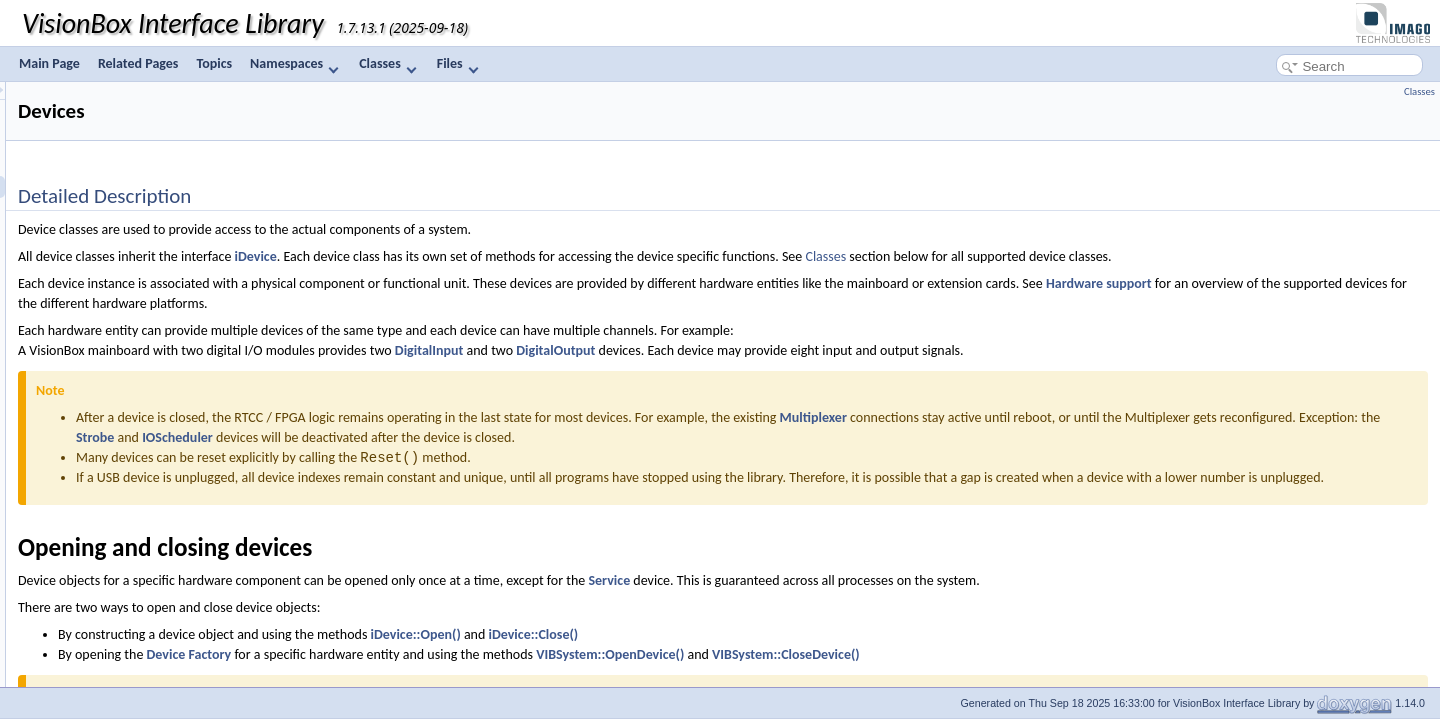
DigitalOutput (805, 350)
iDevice (506, 256)
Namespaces (294, 64)
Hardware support (1349, 283)
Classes (387, 64)
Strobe (604, 437)
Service (859, 600)
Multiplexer (1063, 417)
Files (457, 64)
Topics (214, 63)
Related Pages (138, 63)
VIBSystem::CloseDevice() (1036, 674)
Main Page (49, 63)
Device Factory (439, 674)
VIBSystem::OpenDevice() (860, 674)
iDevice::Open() (666, 654)
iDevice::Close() (784, 654)
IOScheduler (686, 437)
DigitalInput (679, 350)
